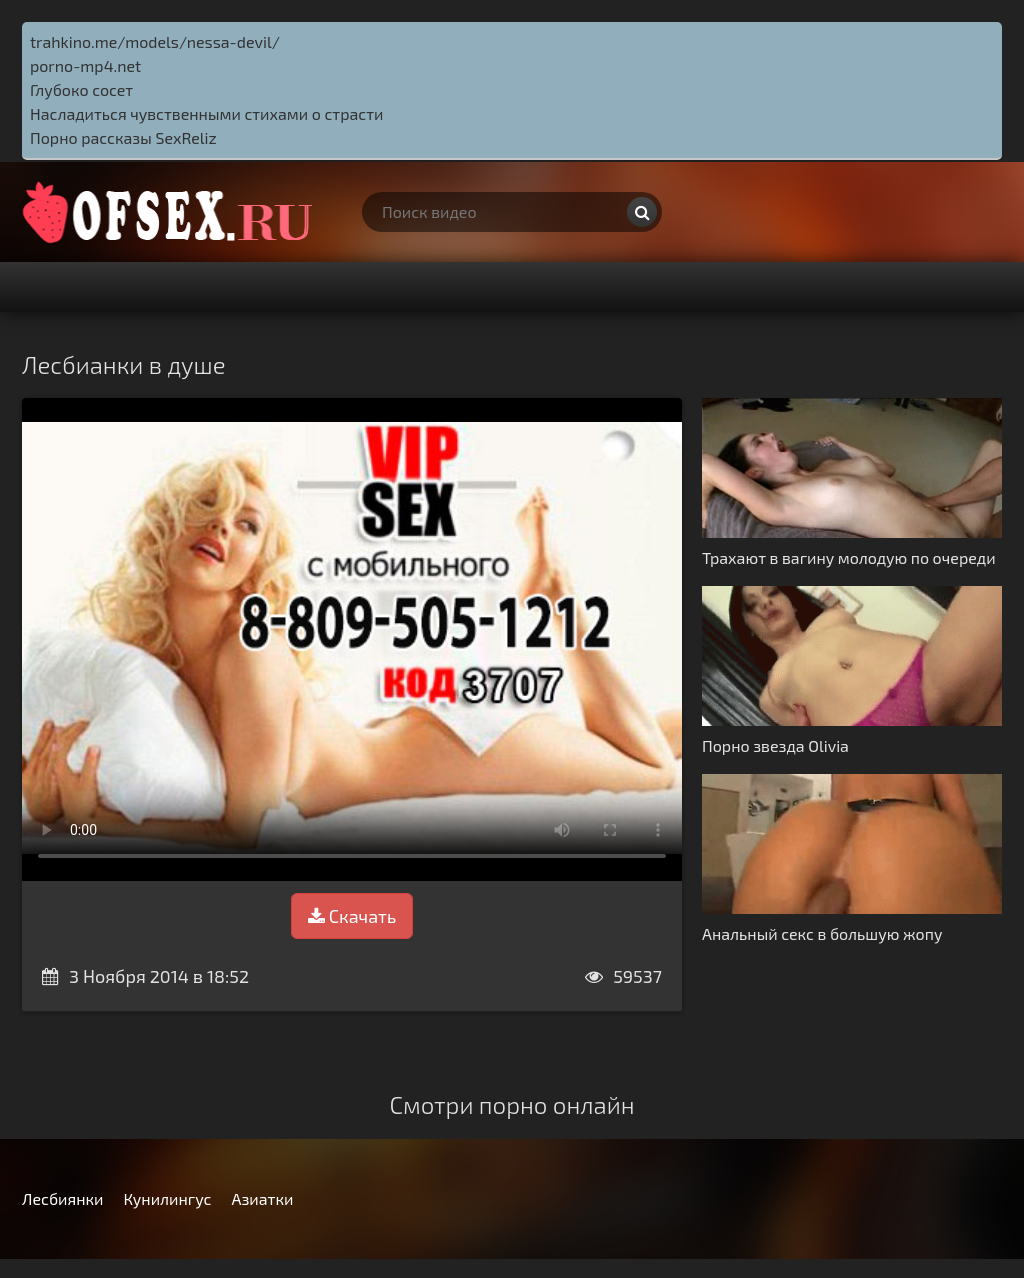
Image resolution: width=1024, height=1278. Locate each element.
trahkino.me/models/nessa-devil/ (155, 41)
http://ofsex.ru (172, 212)
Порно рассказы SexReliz (123, 137)
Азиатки (262, 1198)
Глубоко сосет (81, 89)
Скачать (352, 916)
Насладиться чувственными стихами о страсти (206, 113)
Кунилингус (167, 1198)
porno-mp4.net (85, 65)
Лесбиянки (62, 1198)
